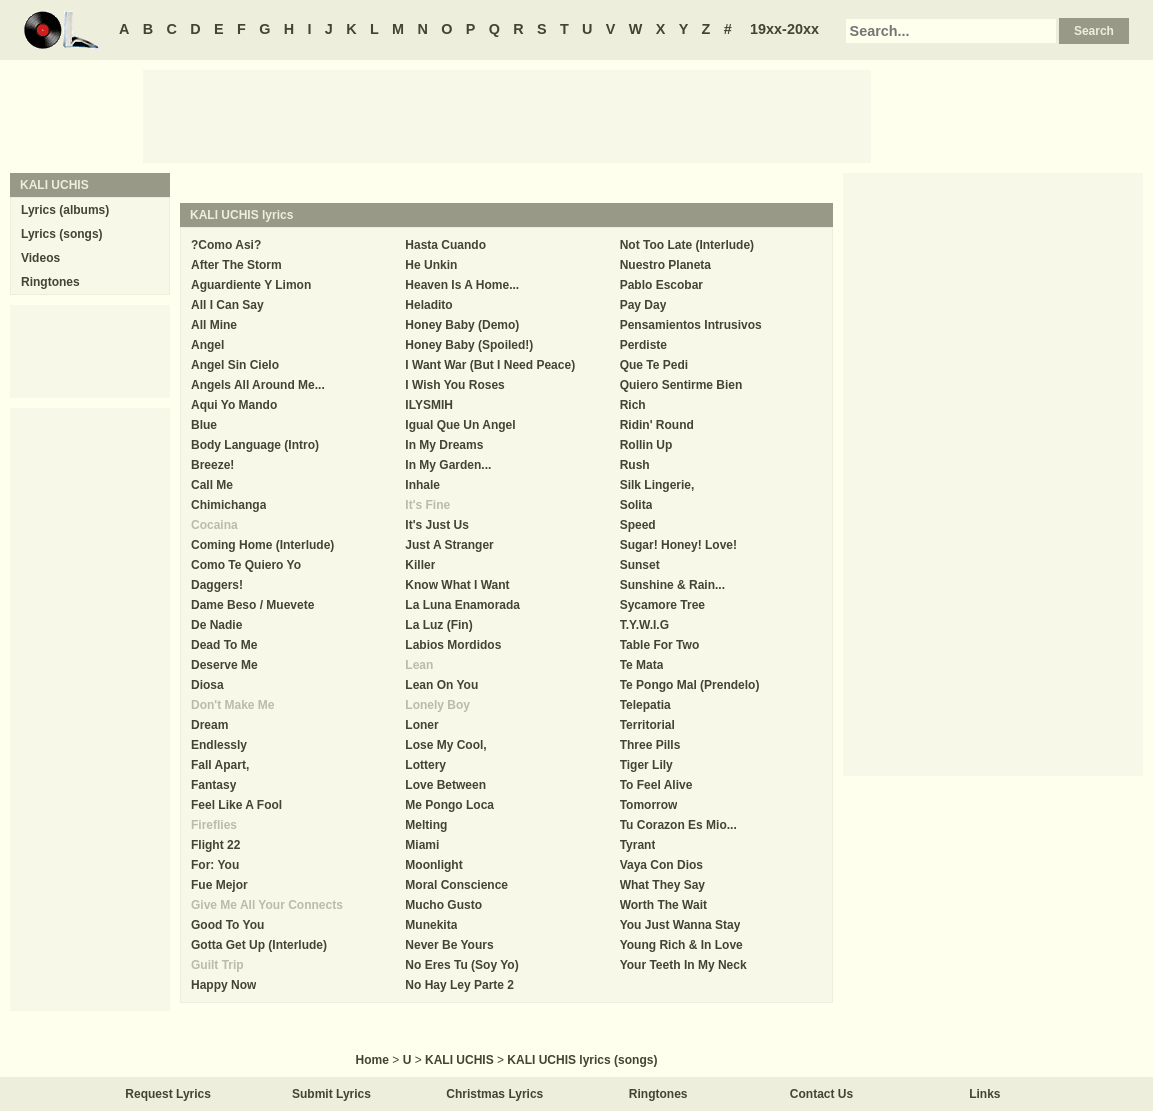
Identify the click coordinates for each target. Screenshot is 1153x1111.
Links (984, 1094)
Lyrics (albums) (65, 210)
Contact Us (821, 1094)
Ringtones (50, 282)
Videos (40, 258)
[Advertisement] (507, 115)
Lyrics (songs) (62, 234)
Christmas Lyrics (494, 1094)
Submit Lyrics (331, 1094)
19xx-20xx (784, 29)
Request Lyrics (168, 1094)
